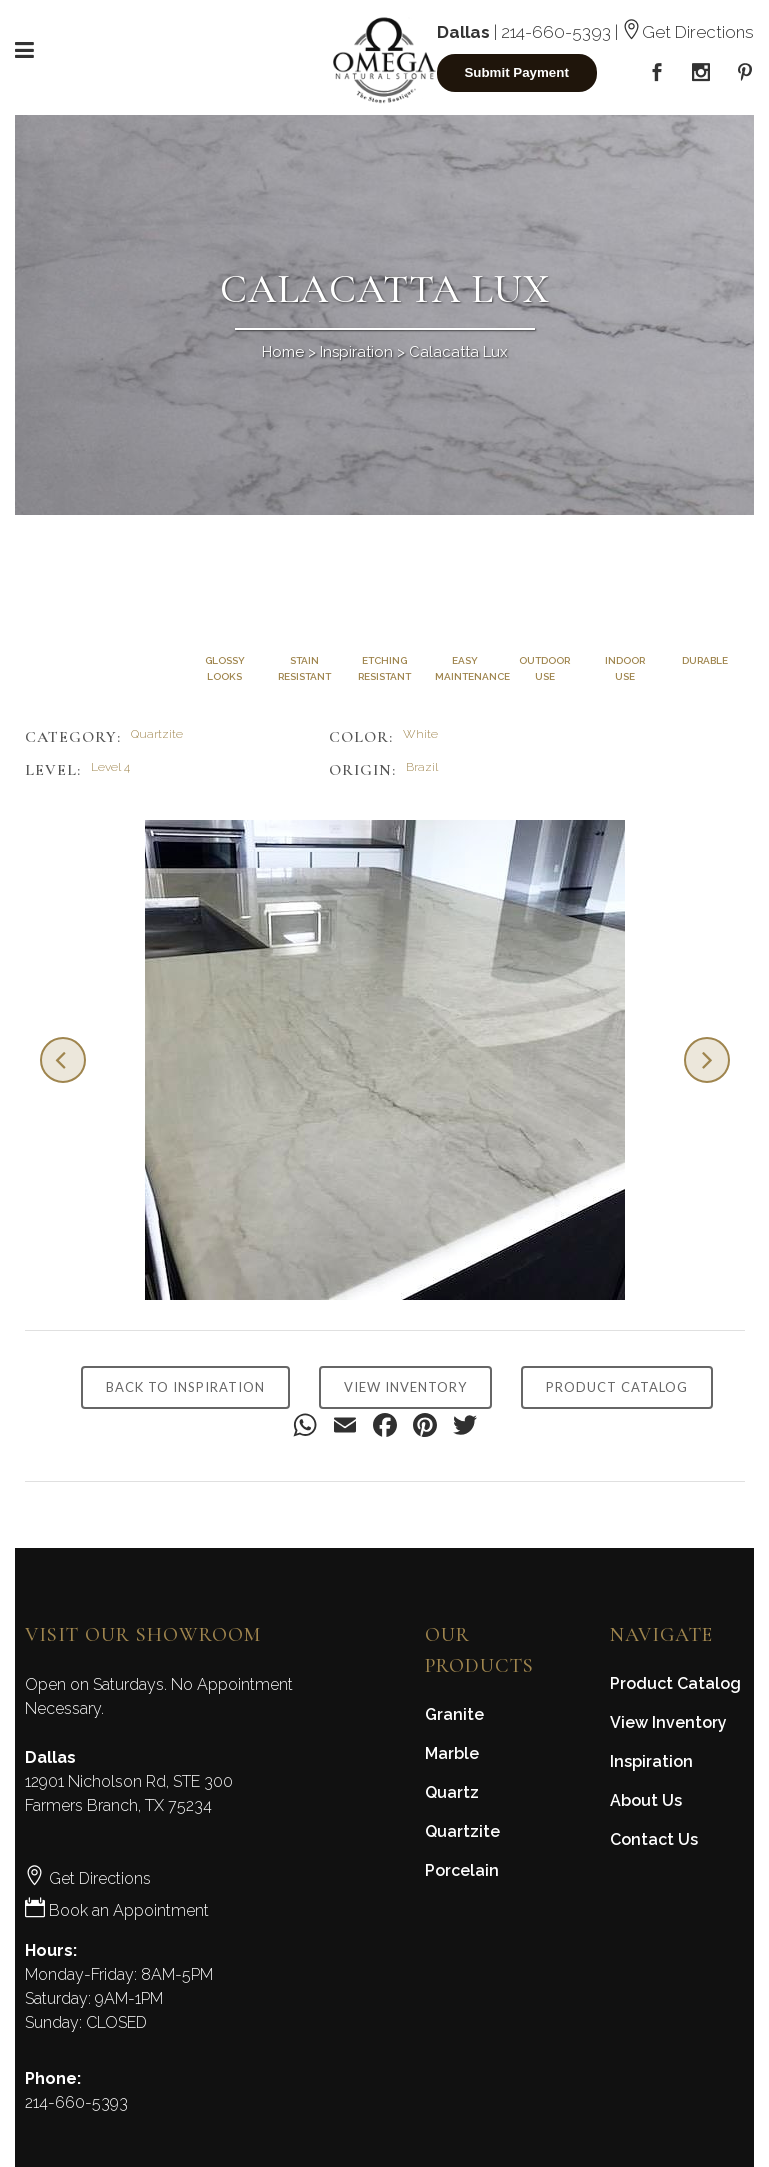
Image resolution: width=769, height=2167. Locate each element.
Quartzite (462, 1831)
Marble (452, 1753)
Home (283, 352)
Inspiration (356, 352)
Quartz (452, 1792)
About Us (646, 1800)
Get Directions (688, 32)
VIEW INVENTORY (405, 1387)
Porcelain (462, 1870)
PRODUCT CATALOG (617, 1387)
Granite (454, 1714)
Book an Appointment (117, 1910)
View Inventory (668, 1722)
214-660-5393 (556, 32)
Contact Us (654, 1839)
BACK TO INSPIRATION (185, 1387)
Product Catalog (675, 1683)
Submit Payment (516, 72)
